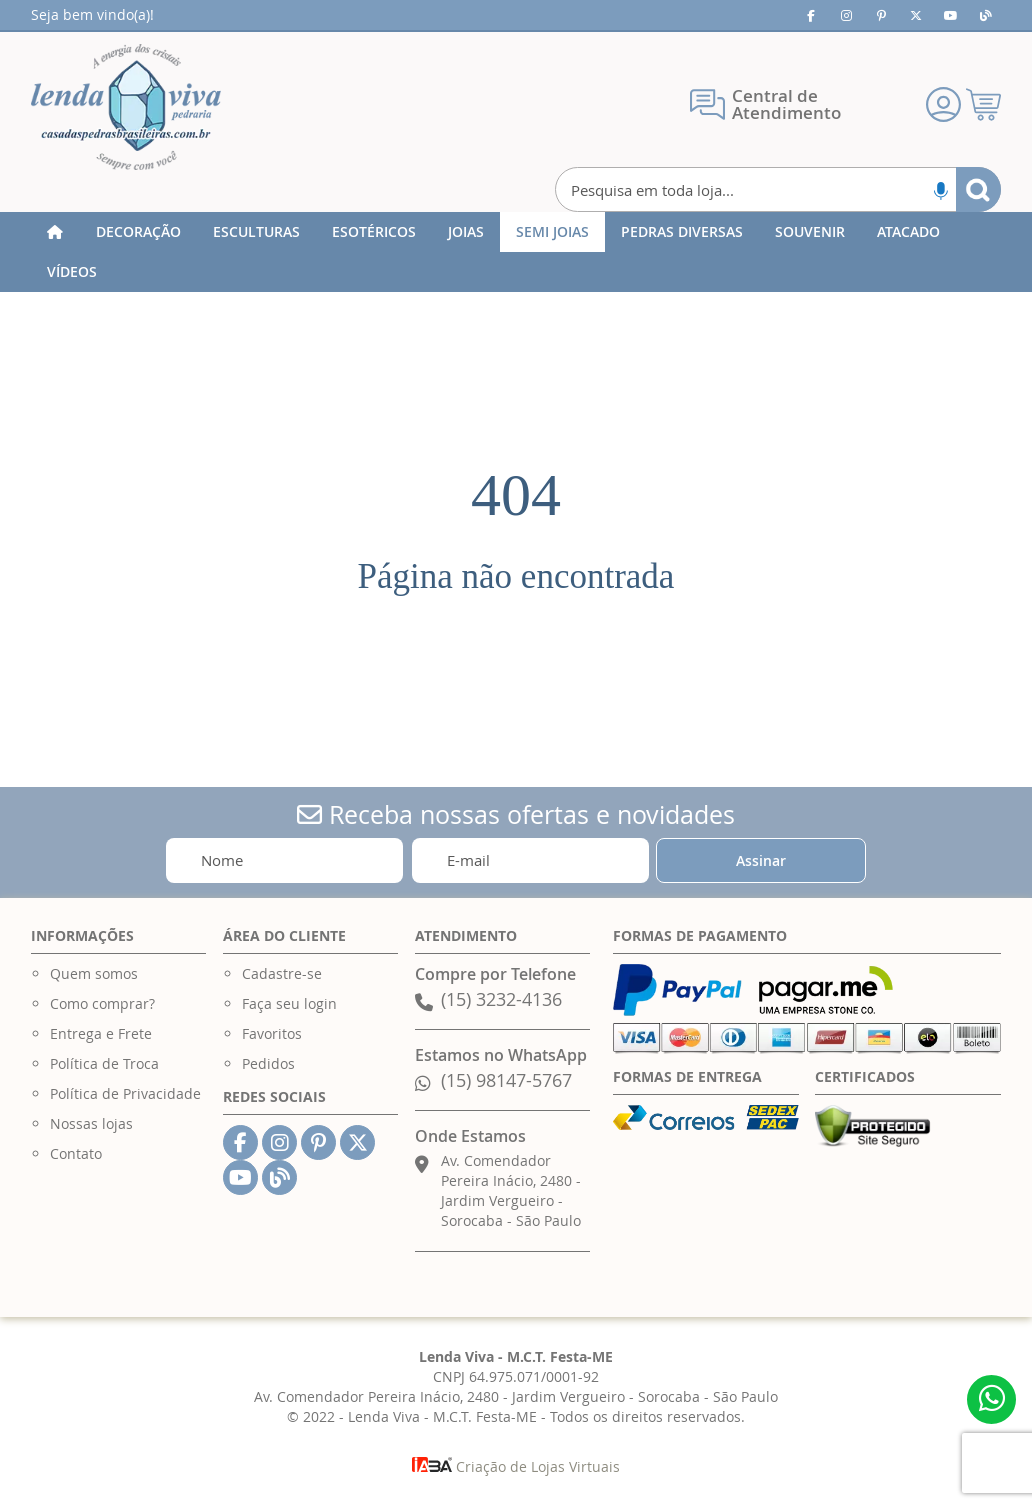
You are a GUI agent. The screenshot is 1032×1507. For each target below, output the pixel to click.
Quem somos (94, 973)
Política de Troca (104, 1063)
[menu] (516, 252)
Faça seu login (289, 1003)
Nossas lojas (91, 1123)
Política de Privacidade (125, 1093)
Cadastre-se (282, 973)
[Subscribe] (761, 860)
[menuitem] (138, 232)
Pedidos (268, 1063)
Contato (76, 1153)
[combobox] (778, 189)
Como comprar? (102, 1003)
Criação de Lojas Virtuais (516, 1466)
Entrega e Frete (101, 1033)
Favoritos (272, 1033)
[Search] (978, 189)
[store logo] (126, 107)
